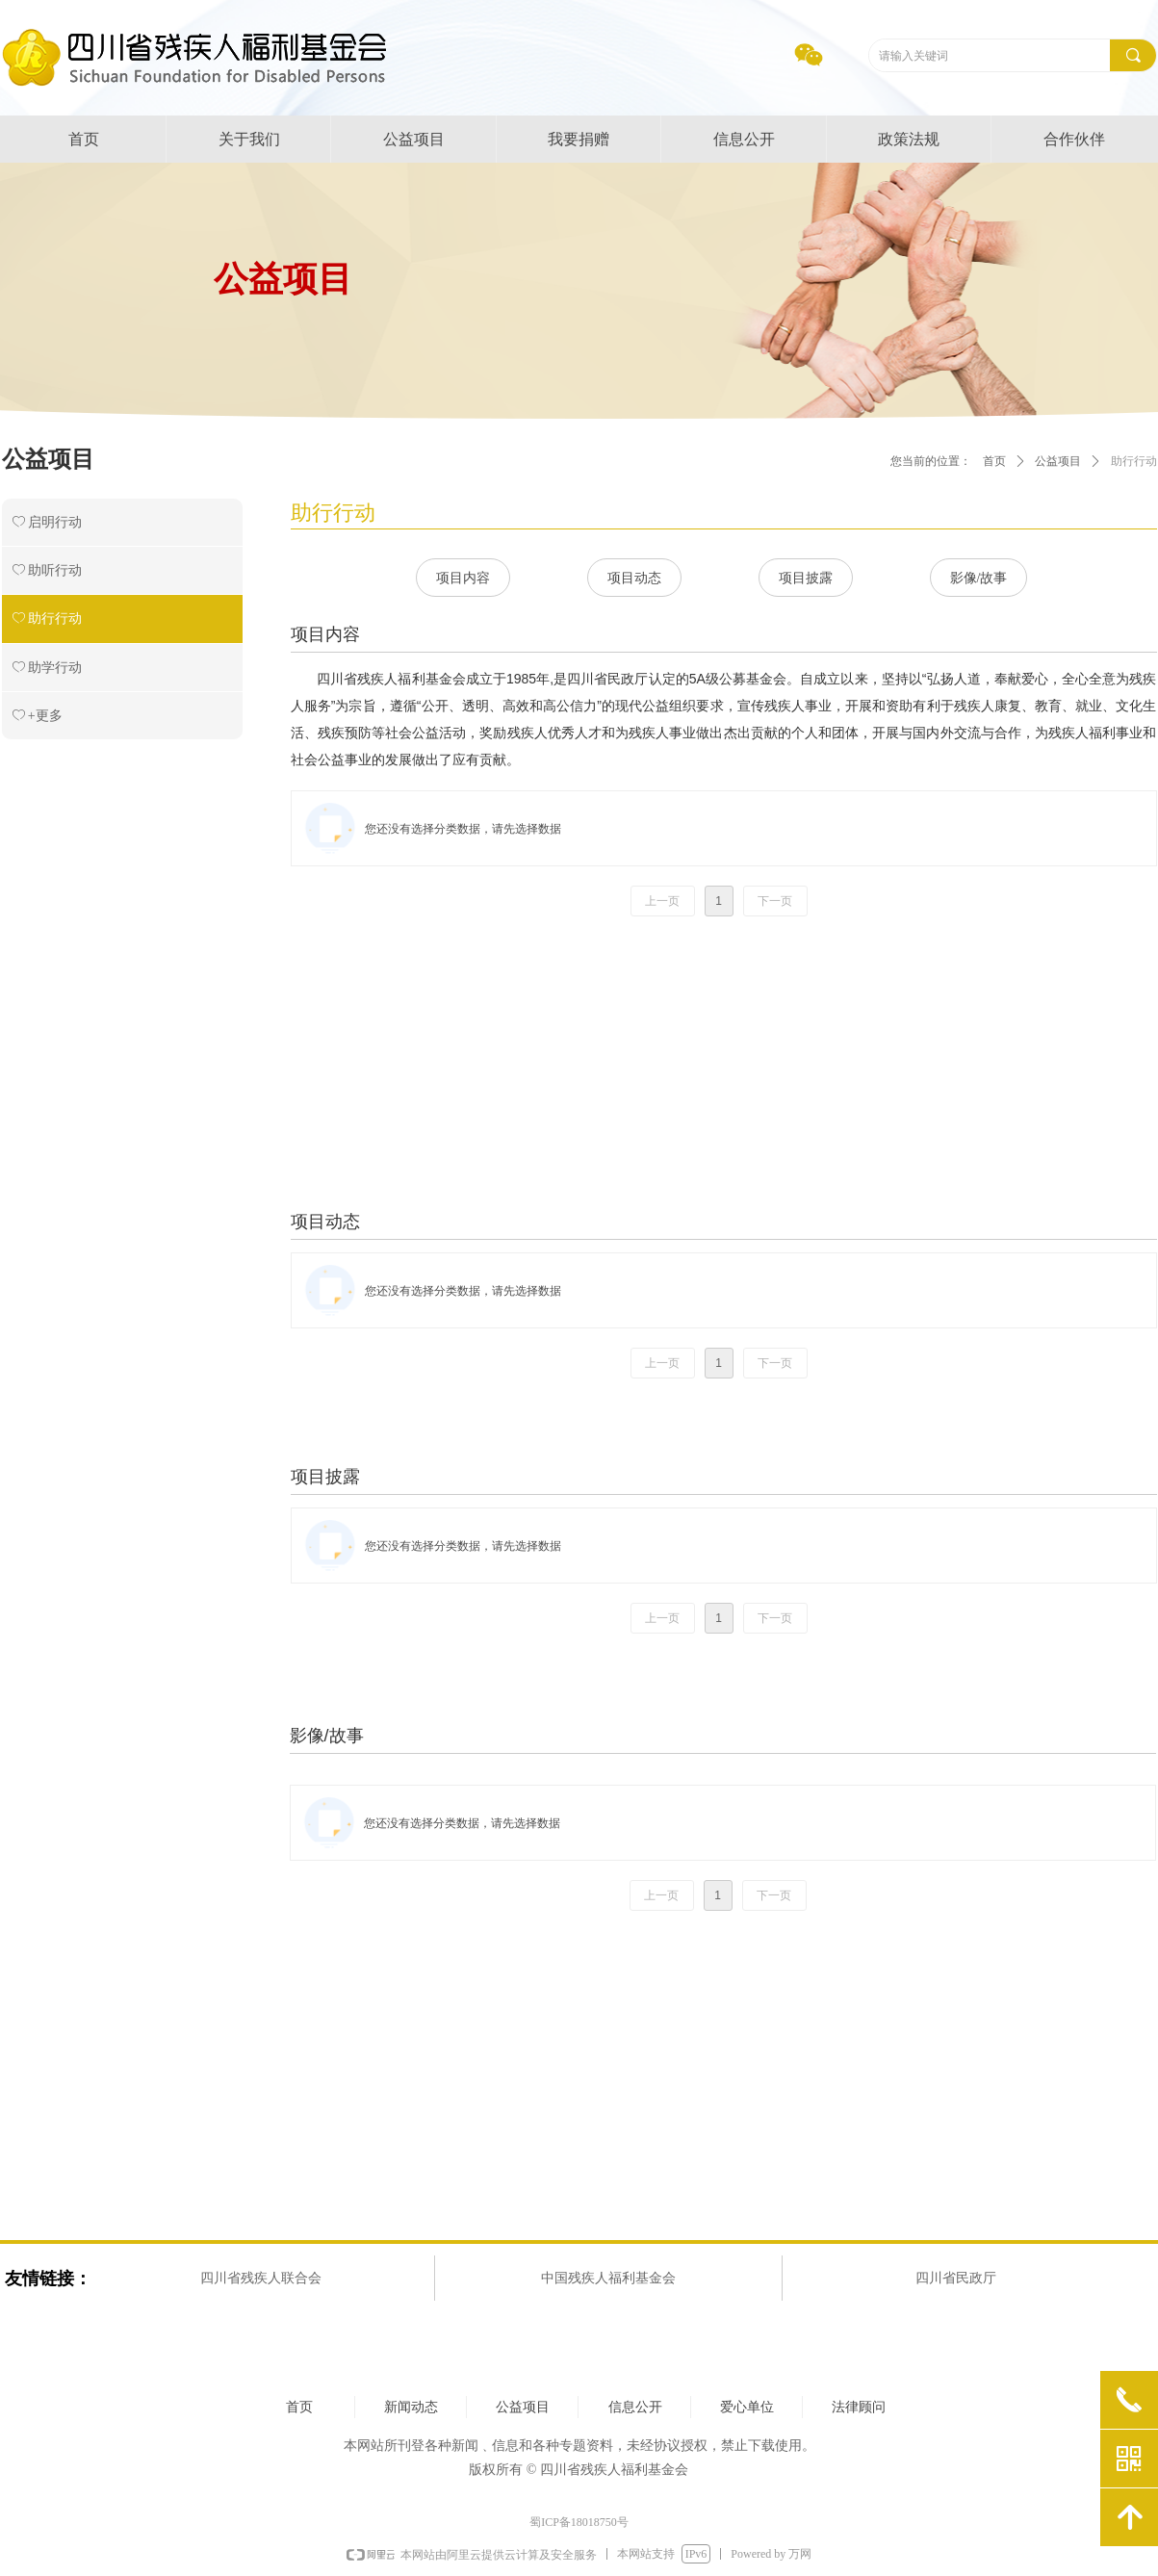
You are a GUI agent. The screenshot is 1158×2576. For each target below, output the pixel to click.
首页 (994, 461)
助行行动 (1134, 461)
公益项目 (1058, 461)
